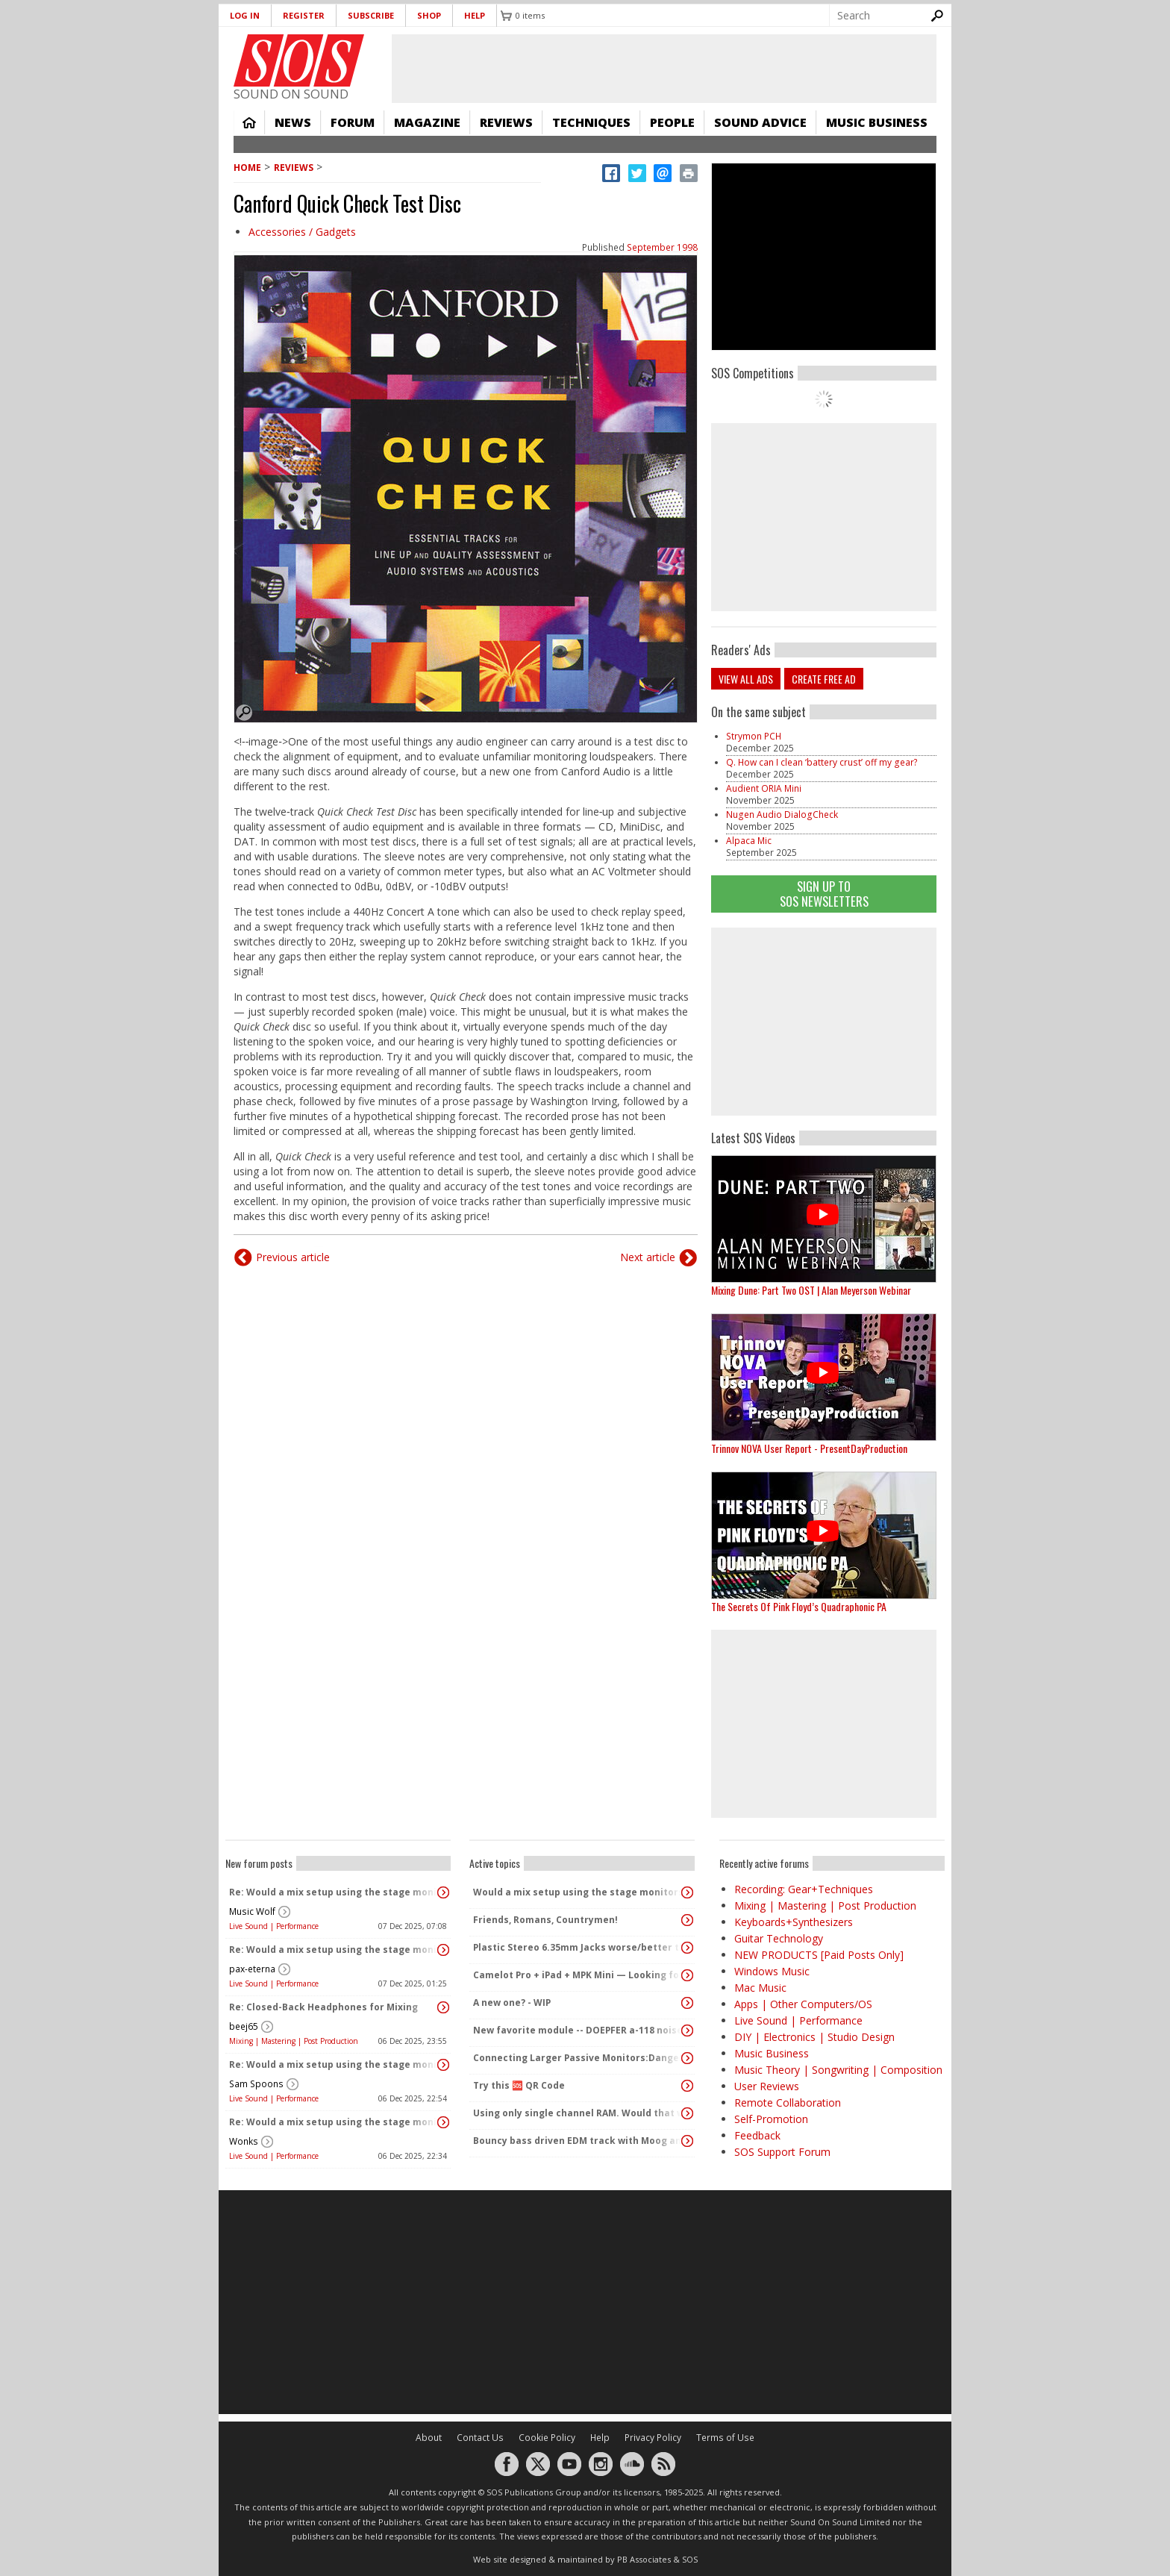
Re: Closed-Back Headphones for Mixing (323, 2007)
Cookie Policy (547, 2437)
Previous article (293, 1257)
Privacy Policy (653, 2437)
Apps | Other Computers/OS (803, 2004)
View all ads (746, 679)
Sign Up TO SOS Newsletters (824, 893)
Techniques (591, 122)
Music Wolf (252, 1911)
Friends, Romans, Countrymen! (545, 1919)
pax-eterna (252, 1969)
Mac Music (760, 1988)
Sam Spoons (256, 2084)
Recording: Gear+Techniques (803, 1889)
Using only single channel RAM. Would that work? (578, 2113)
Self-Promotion (771, 2119)
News (293, 122)
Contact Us (480, 2437)
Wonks (243, 2141)
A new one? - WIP (512, 2002)
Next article (647, 1257)
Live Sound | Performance (274, 1926)
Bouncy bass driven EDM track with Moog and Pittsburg (578, 2140)
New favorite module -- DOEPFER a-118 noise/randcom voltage (578, 2030)
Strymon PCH (753, 736)
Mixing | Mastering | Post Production (293, 2041)
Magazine (427, 122)
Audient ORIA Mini (763, 788)
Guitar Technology (778, 1938)
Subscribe (371, 15)
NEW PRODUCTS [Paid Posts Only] (819, 1955)
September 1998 (662, 247)
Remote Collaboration (787, 2102)
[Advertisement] (824, 1021)
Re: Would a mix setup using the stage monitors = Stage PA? (334, 1892)
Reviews (506, 122)
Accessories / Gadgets (302, 232)
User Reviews (766, 2086)
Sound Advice (760, 122)
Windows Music (772, 1971)
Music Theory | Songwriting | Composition (838, 2070)
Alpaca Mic (749, 840)
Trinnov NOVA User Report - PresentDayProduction (809, 1448)
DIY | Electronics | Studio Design (814, 2037)
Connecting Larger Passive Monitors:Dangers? (578, 2057)
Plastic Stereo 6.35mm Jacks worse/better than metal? (578, 1947)
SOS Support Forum (782, 2152)
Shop (429, 15)
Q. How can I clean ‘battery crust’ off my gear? (822, 762)
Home (249, 122)
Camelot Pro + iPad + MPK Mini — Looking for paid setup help (578, 1975)
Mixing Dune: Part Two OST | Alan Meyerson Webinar (811, 1290)
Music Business (876, 122)
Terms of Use (725, 2437)
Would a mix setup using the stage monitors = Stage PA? (578, 1892)
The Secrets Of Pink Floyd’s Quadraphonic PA (798, 1606)
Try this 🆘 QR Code (519, 2085)
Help (474, 15)
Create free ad (824, 679)
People (672, 122)
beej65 (243, 2026)
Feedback (757, 2135)
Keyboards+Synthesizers (793, 1922)
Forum (353, 122)
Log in (245, 15)
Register (304, 15)
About (429, 2437)
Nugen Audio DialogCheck (782, 814)
